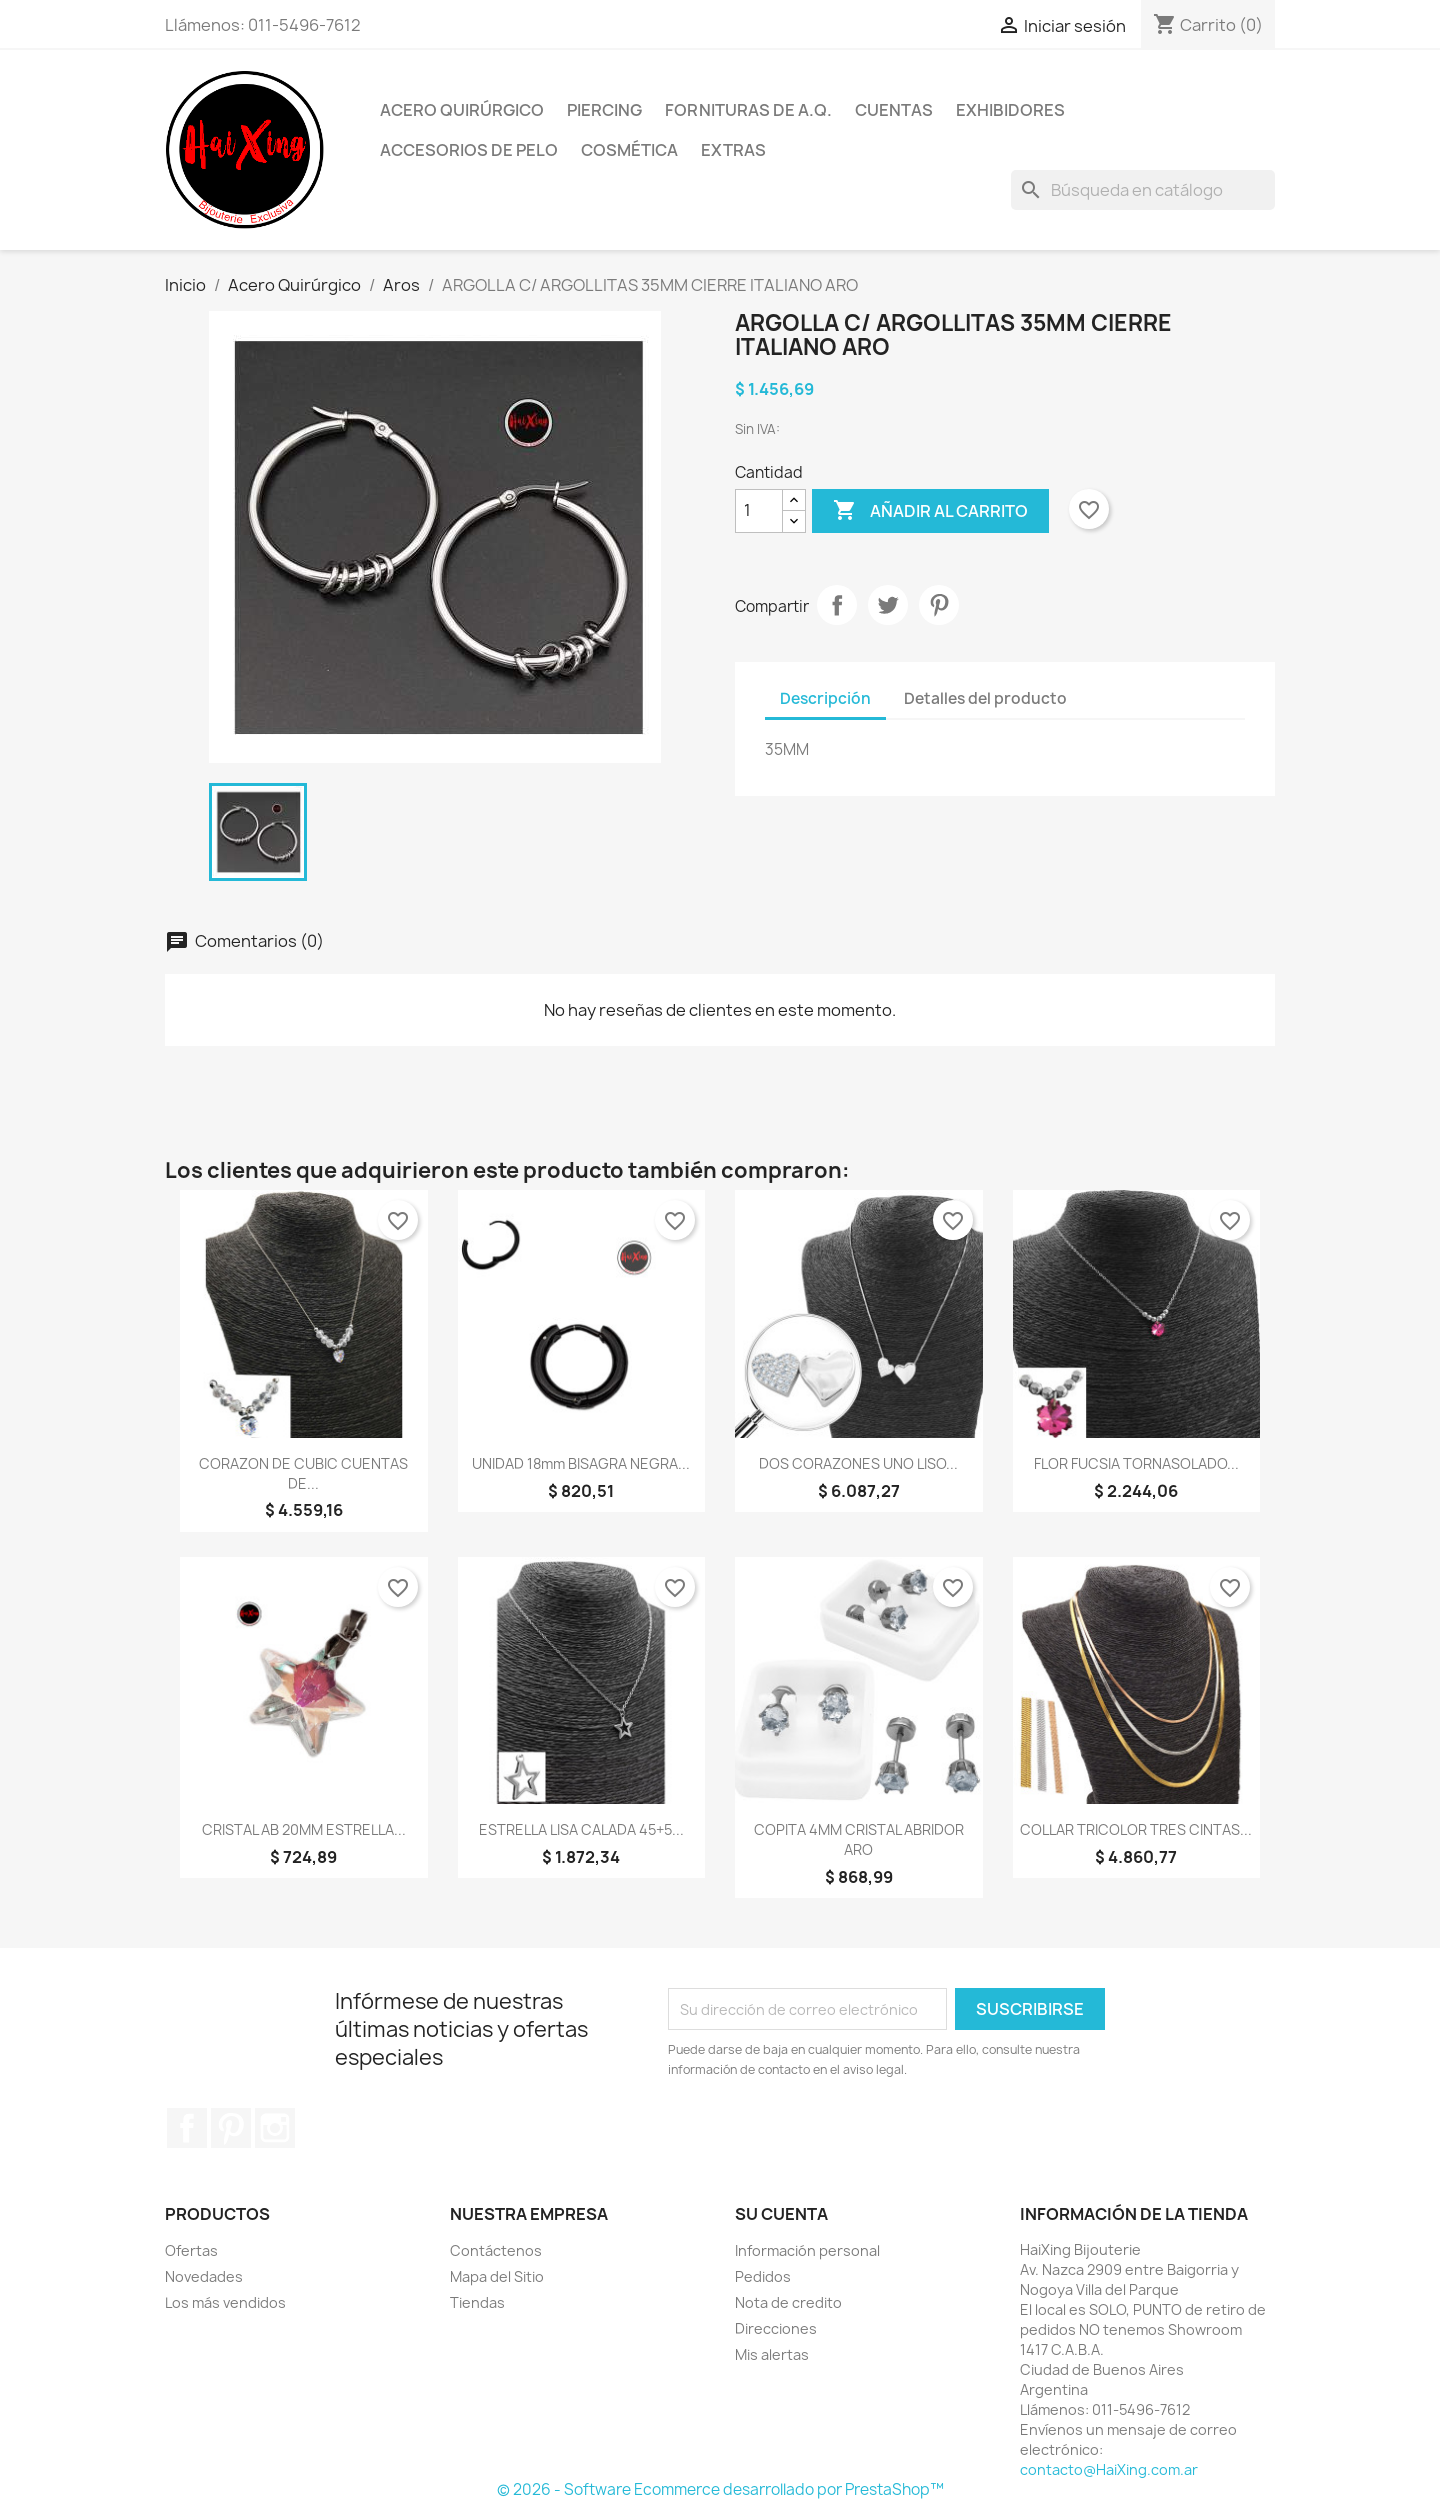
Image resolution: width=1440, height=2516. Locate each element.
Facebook (187, 2128)
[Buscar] (1143, 190)
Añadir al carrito (930, 511)
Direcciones (776, 2328)
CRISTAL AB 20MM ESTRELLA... (304, 1829)
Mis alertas (772, 2354)
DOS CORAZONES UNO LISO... (858, 1463)
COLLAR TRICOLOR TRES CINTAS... (1136, 1829)
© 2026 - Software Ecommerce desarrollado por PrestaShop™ (720, 2489)
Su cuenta (781, 2214)
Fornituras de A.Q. (748, 110)
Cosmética (629, 150)
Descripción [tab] (825, 698)
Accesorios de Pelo (469, 150)
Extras (733, 150)
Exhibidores (1010, 110)
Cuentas (894, 110)
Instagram (275, 2128)
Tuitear (888, 605)
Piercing (604, 110)
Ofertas (191, 2250)
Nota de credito (788, 2302)
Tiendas (477, 2302)
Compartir (837, 605)
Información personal (807, 2250)
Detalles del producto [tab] (985, 698)
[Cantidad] (759, 511)
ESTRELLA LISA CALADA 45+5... (581, 1829)
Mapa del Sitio (497, 2276)
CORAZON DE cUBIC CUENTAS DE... (303, 1473)
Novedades (204, 2276)
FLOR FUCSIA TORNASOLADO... (1136, 1463)
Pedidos (763, 2276)
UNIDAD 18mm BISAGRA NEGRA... (581, 1463)
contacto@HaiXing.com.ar (1109, 2469)
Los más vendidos (225, 2302)
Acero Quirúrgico (462, 110)
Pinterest (939, 605)
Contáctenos (496, 2250)
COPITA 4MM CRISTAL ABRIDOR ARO (859, 1839)
